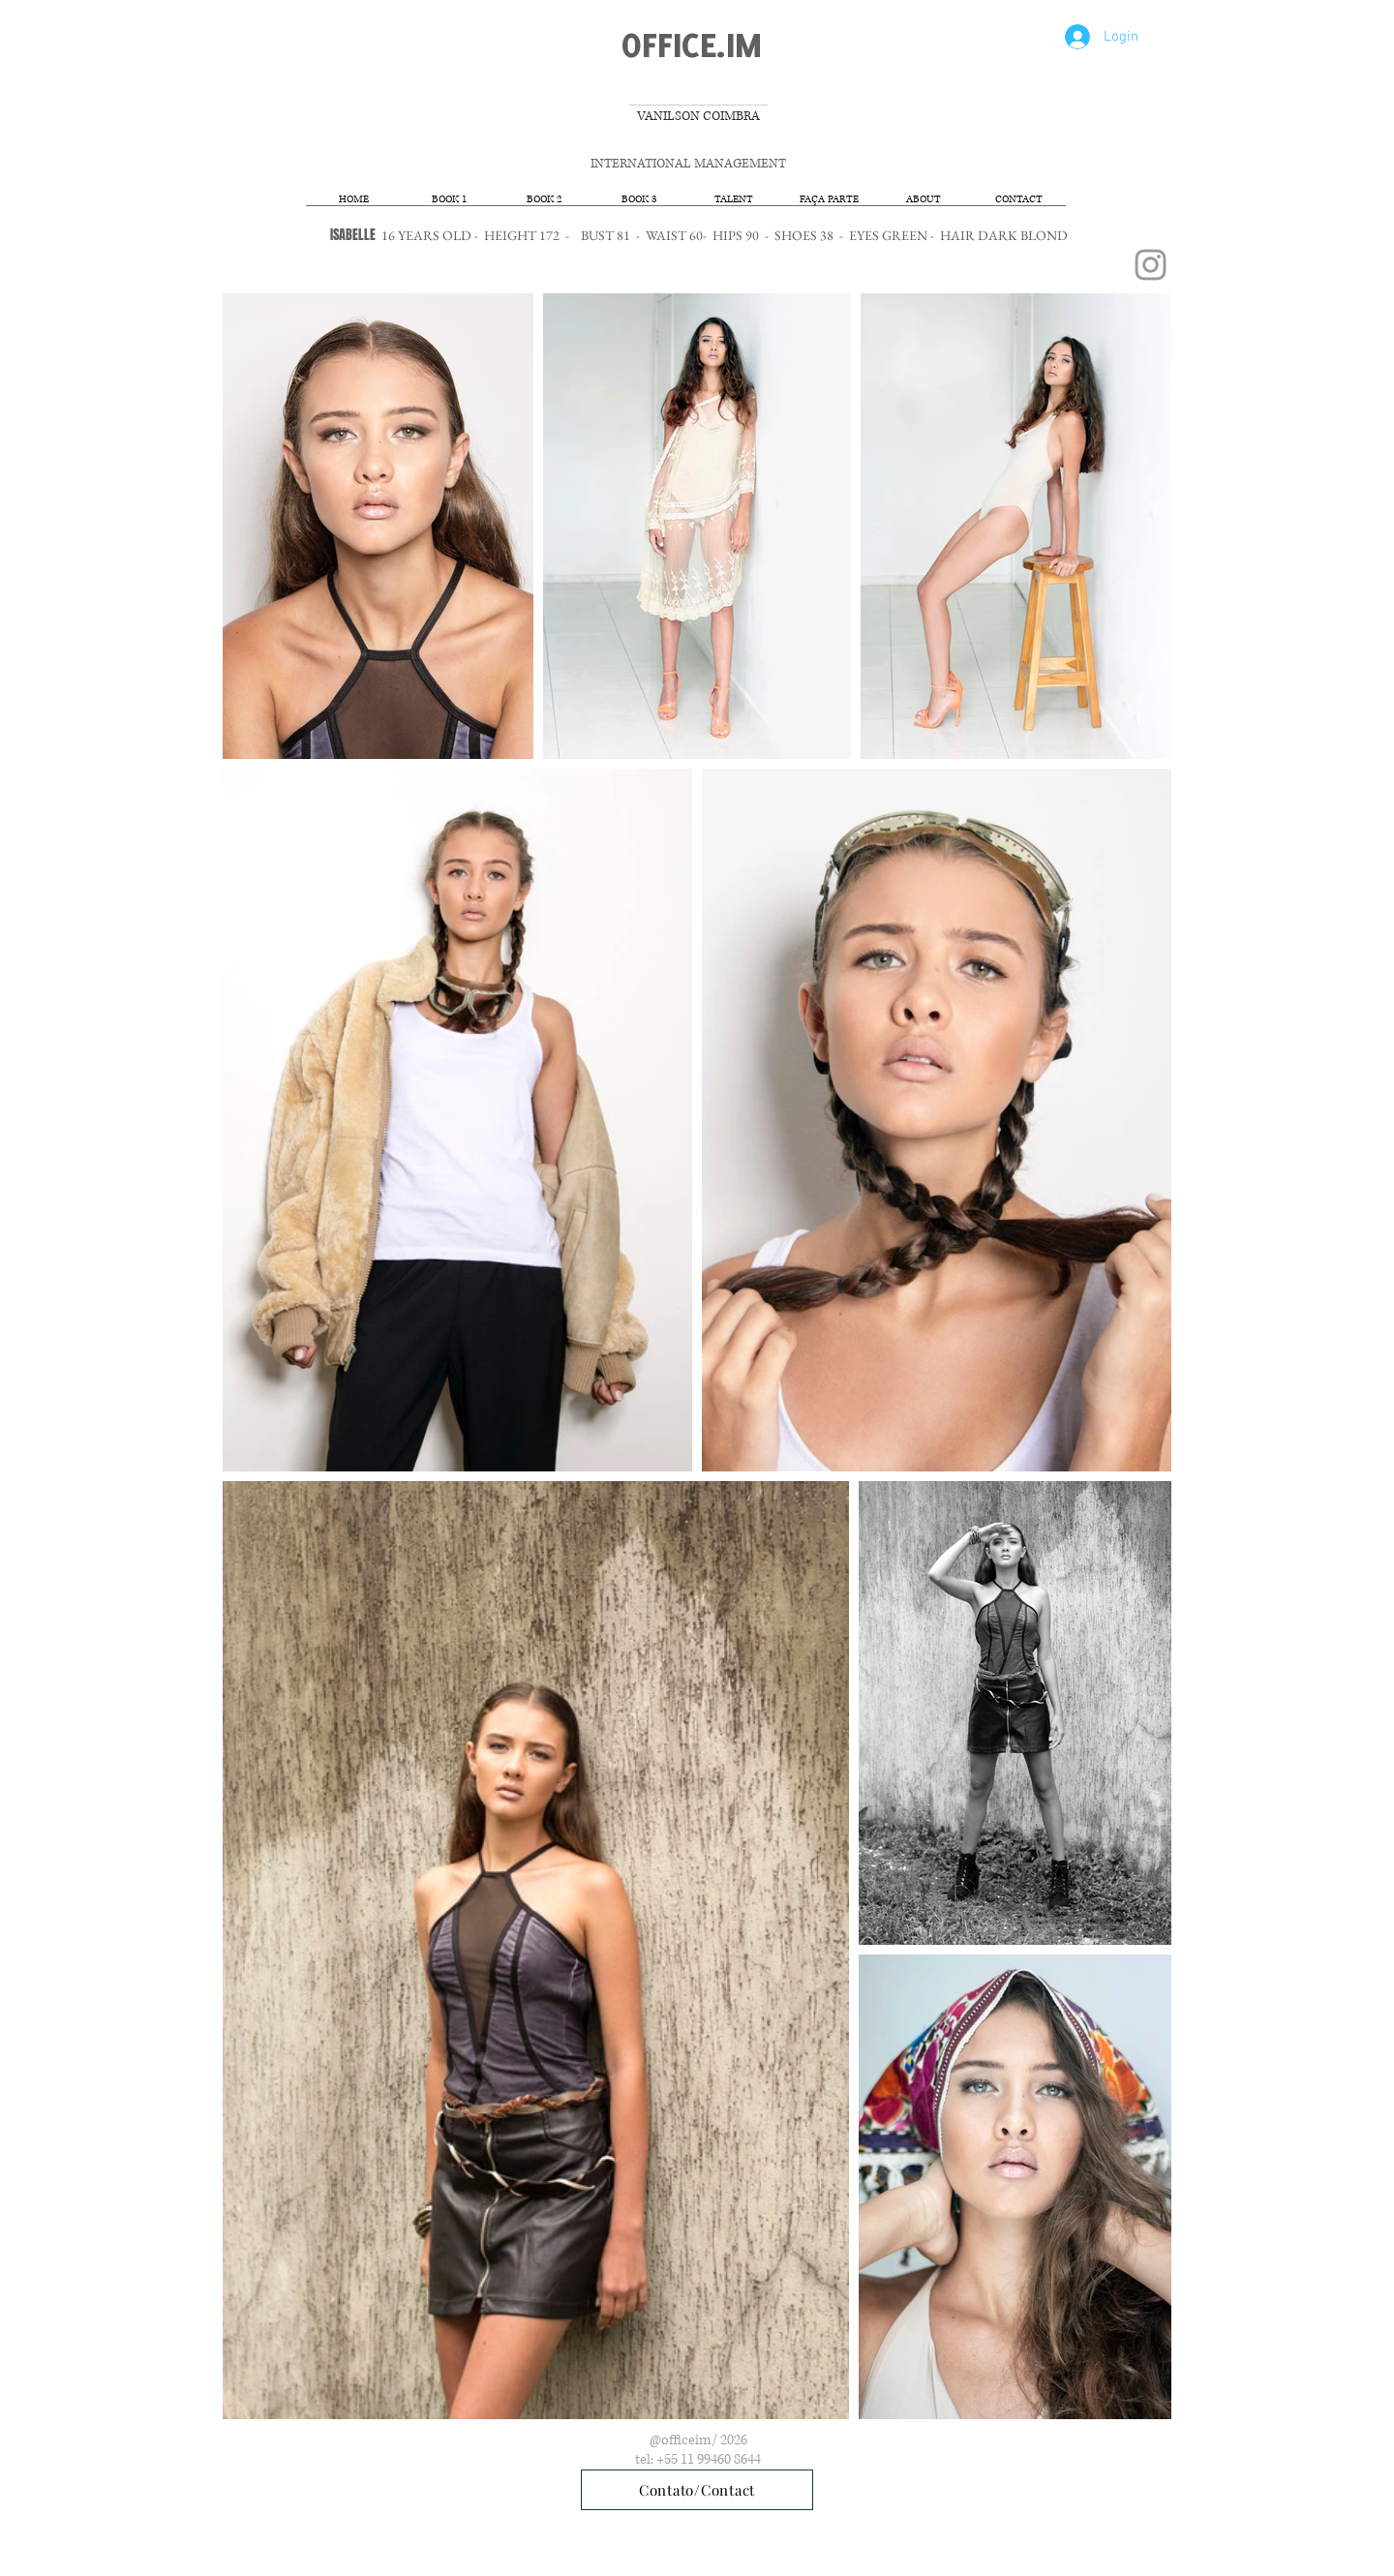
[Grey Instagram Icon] (1150, 265)
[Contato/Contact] (697, 2490)
